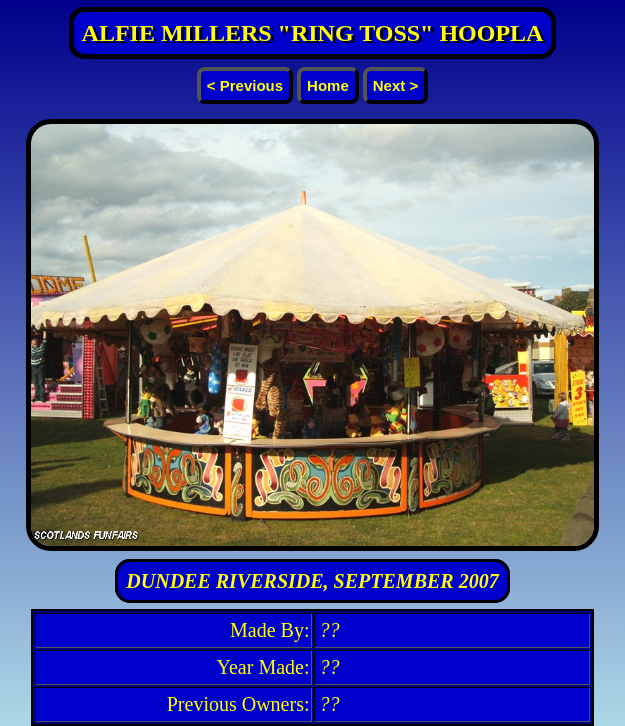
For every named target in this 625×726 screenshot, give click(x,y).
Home (328, 85)
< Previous (245, 85)
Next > (395, 85)
